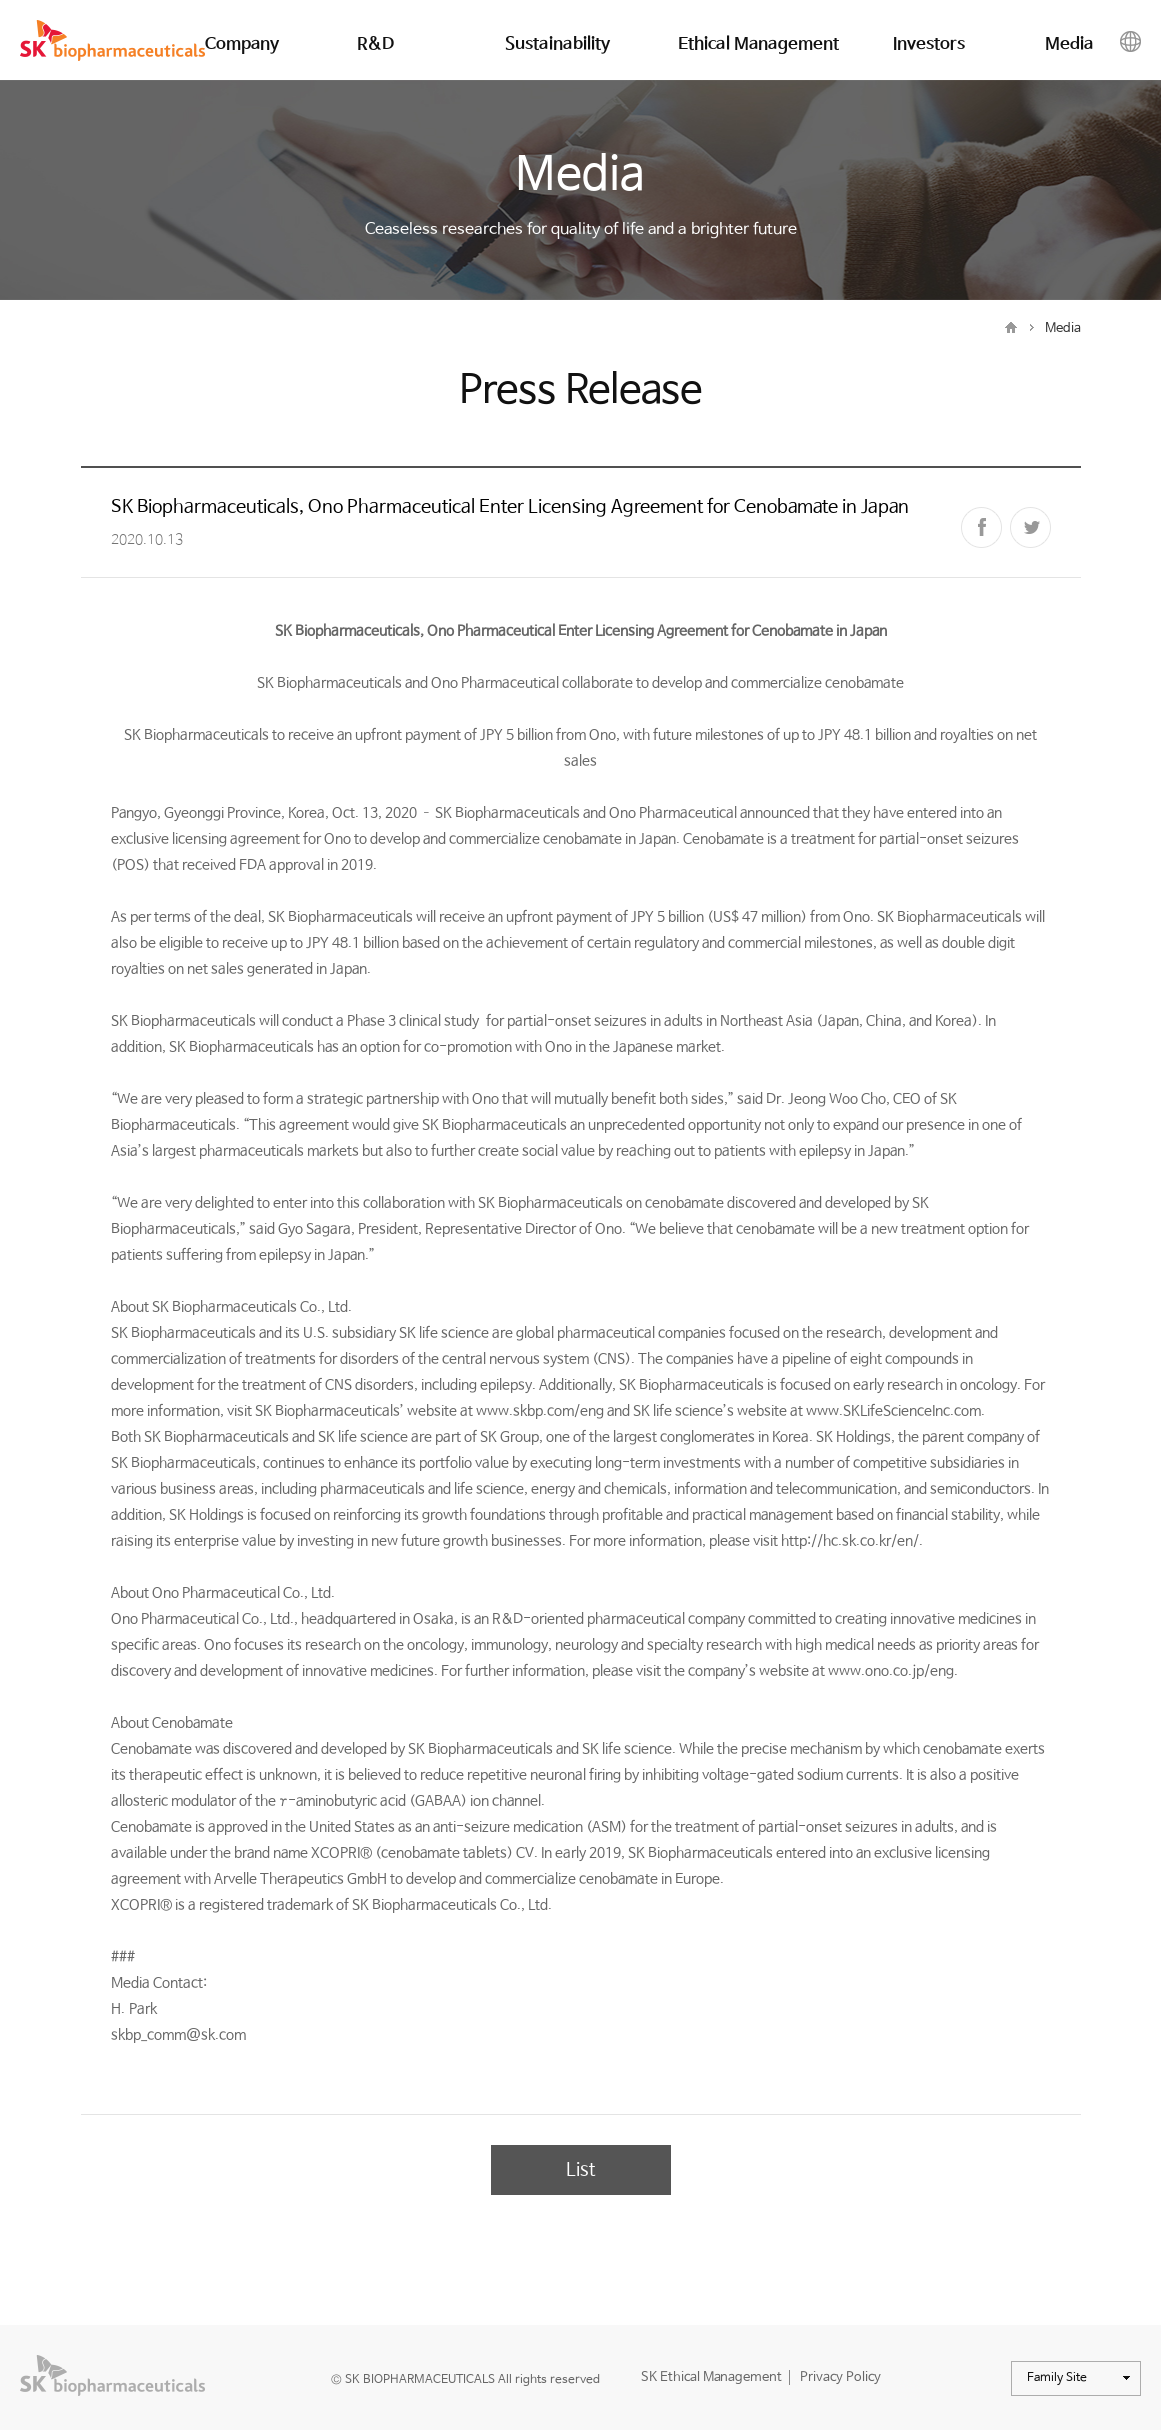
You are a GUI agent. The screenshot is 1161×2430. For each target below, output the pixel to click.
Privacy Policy (840, 2377)
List (580, 2170)
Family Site (1084, 2381)
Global (1130, 43)
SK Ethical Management (711, 2377)
